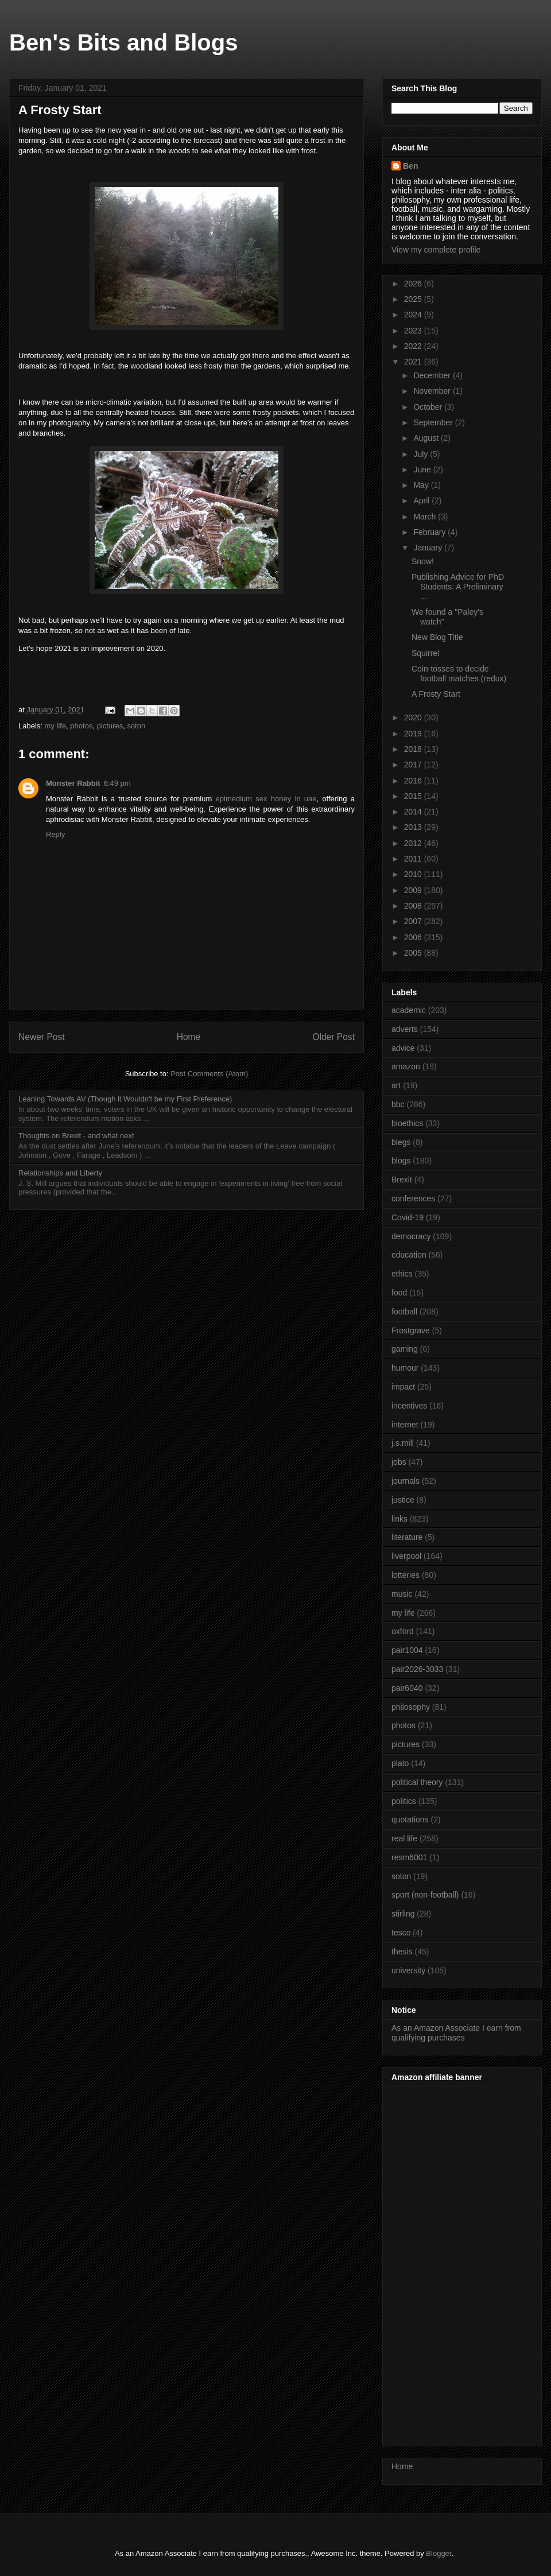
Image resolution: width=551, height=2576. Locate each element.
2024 (414, 314)
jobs (398, 1462)
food (399, 1292)
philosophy (410, 1707)
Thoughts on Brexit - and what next (76, 1135)
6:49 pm (117, 783)
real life (404, 1838)
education (408, 1254)
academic (408, 1010)
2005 (414, 952)
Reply (55, 834)
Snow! (423, 561)
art (396, 1085)
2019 (414, 733)
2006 (414, 937)
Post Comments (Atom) (209, 1073)
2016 (414, 780)
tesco (400, 1932)
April (422, 500)
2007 (414, 921)
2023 (414, 330)
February (430, 532)
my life (56, 725)
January (428, 547)
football (404, 1311)
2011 (414, 858)
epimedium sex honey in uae (266, 798)
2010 (414, 874)
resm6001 (409, 1857)
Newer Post (41, 1037)
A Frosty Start (436, 694)
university (408, 1970)
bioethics (407, 1123)
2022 (414, 346)
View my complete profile (435, 249)
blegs (400, 1142)
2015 (414, 796)
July (421, 454)
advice (402, 1048)
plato (400, 1763)
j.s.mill (402, 1443)
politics (403, 1801)
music (402, 1594)
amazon (405, 1066)
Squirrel (425, 653)
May (421, 485)
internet (404, 1424)
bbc (398, 1104)
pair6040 (407, 1688)
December (432, 375)
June (423, 469)
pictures (110, 725)
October (428, 407)
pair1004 (407, 1650)
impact (403, 1386)
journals (405, 1480)
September (434, 422)
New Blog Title (437, 637)
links (399, 1518)
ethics (402, 1273)
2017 (414, 764)
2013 (414, 827)
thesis (402, 1951)
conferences (413, 1198)
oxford (402, 1631)
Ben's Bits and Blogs (123, 42)
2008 (414, 905)
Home (189, 1037)
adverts (404, 1029)
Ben (410, 165)
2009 (414, 890)
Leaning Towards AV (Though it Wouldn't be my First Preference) (125, 1099)
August (426, 438)
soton (136, 725)
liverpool (406, 1556)
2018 (414, 749)
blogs (400, 1160)
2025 (414, 299)
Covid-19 (407, 1217)
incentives (409, 1405)
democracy (410, 1236)
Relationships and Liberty (60, 1173)
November (432, 390)
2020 (414, 717)
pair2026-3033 (417, 1669)
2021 (414, 361)
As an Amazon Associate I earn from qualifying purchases (456, 2032)
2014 (414, 811)
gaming (404, 1348)
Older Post (333, 1037)
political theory (417, 1782)
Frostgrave (410, 1330)
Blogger (438, 2553)
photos (81, 725)
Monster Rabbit (73, 783)
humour (404, 1367)
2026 (414, 283)
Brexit (401, 1179)
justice (402, 1499)
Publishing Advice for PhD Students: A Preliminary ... (458, 586)
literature (406, 1537)
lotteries (405, 1575)
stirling (402, 1913)
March (425, 516)
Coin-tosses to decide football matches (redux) (459, 673)
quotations (410, 1819)
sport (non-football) (425, 1894)
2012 (414, 843)
